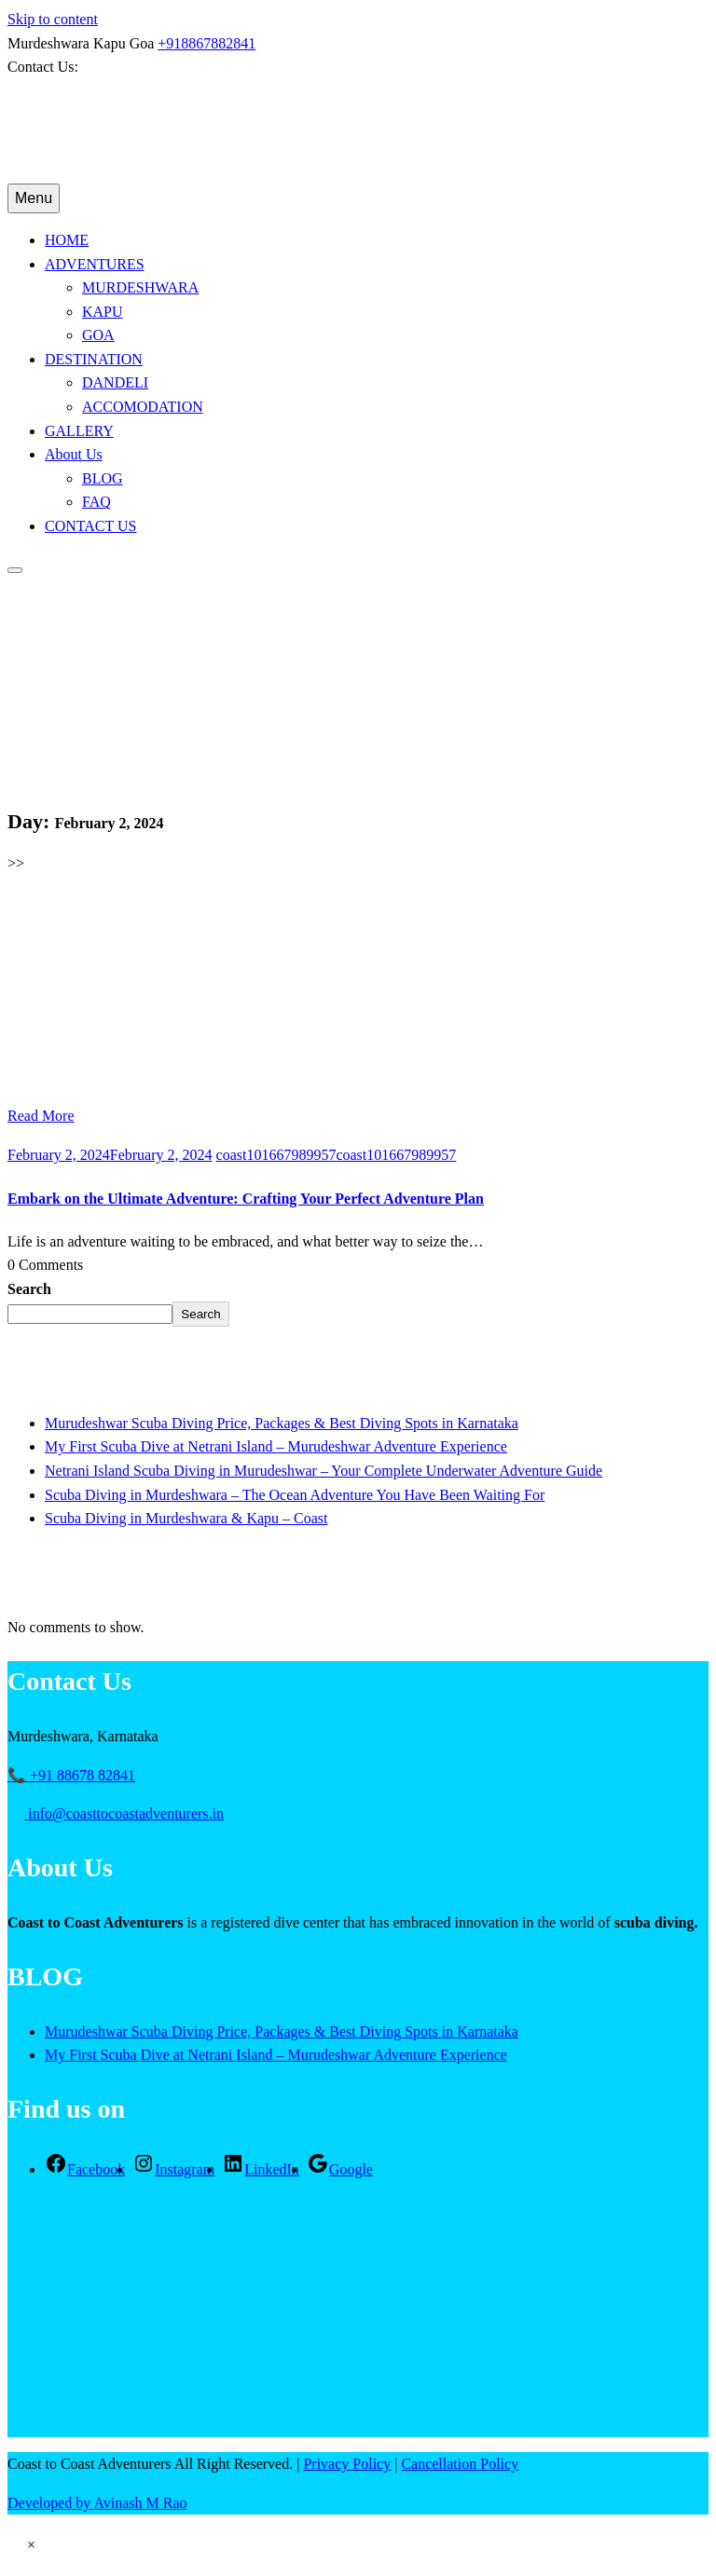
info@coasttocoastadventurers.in (116, 1813)
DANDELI (115, 382)
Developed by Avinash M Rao (97, 2503)
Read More (41, 1116)
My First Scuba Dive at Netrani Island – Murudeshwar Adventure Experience (276, 1446)
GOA (98, 335)
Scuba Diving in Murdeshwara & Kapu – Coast (186, 1518)
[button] (31, 2545)
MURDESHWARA (140, 287)
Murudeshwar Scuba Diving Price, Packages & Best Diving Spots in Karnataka (281, 1423)
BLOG (102, 478)
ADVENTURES (95, 264)
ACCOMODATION (142, 407)
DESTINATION (94, 359)
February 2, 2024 (110, 1155)
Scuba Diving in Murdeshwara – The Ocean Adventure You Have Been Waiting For (294, 1495)
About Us (74, 454)
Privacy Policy (347, 2464)
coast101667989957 (336, 1155)
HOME (67, 240)
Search (29, 1289)
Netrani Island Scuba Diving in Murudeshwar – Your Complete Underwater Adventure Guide (323, 1471)
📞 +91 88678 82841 (71, 1775)
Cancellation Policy (459, 2464)
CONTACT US (90, 526)
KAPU (102, 312)
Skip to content (52, 19)
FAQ (96, 502)
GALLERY (79, 431)
